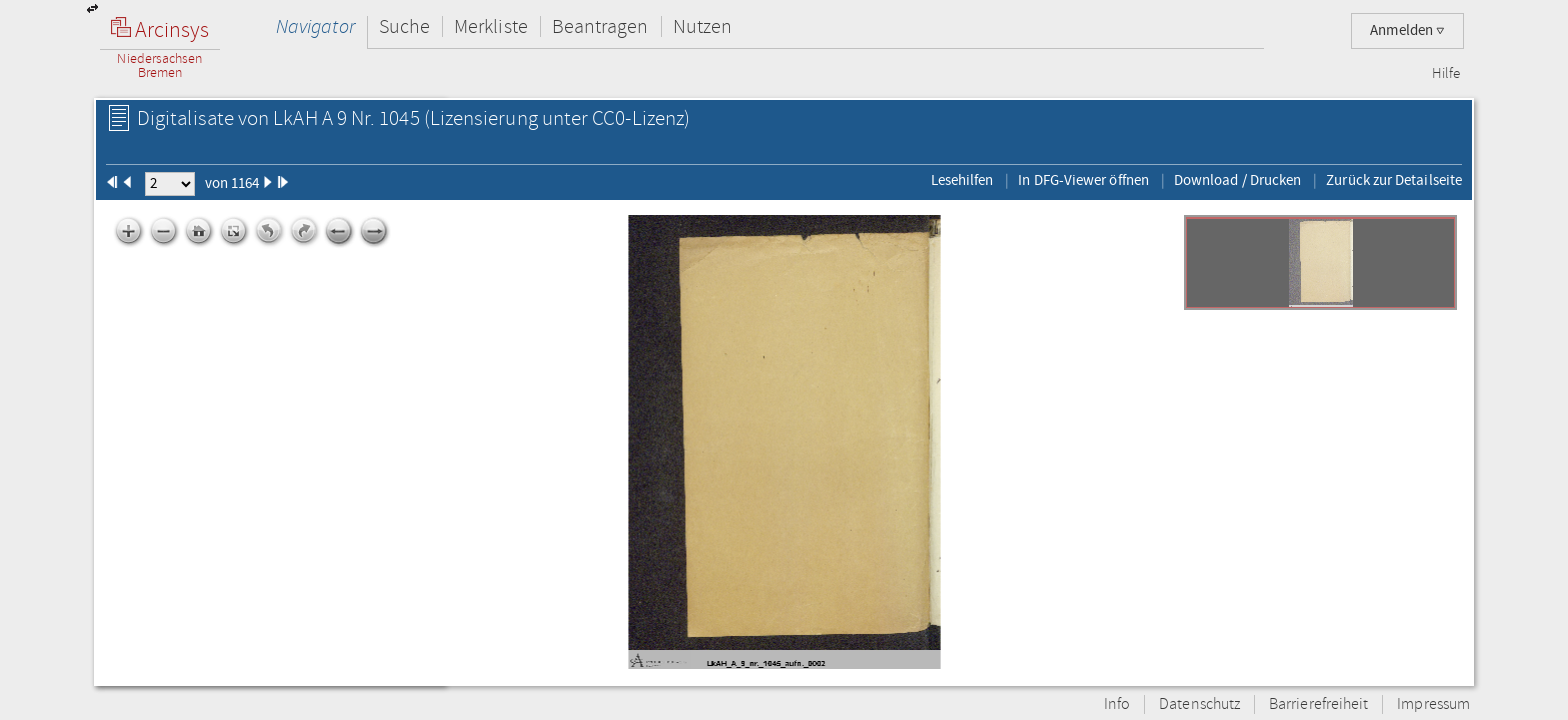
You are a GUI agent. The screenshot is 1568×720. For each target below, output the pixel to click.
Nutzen (702, 26)
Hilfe (1446, 74)
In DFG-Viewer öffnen (1083, 180)
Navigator (315, 26)
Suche (404, 26)
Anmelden (1407, 30)
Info (1117, 704)
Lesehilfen (962, 180)
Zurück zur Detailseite (1394, 180)
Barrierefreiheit (1318, 704)
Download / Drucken (1237, 180)
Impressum (1433, 704)
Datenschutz (1199, 704)
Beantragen (600, 26)
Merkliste (491, 26)
